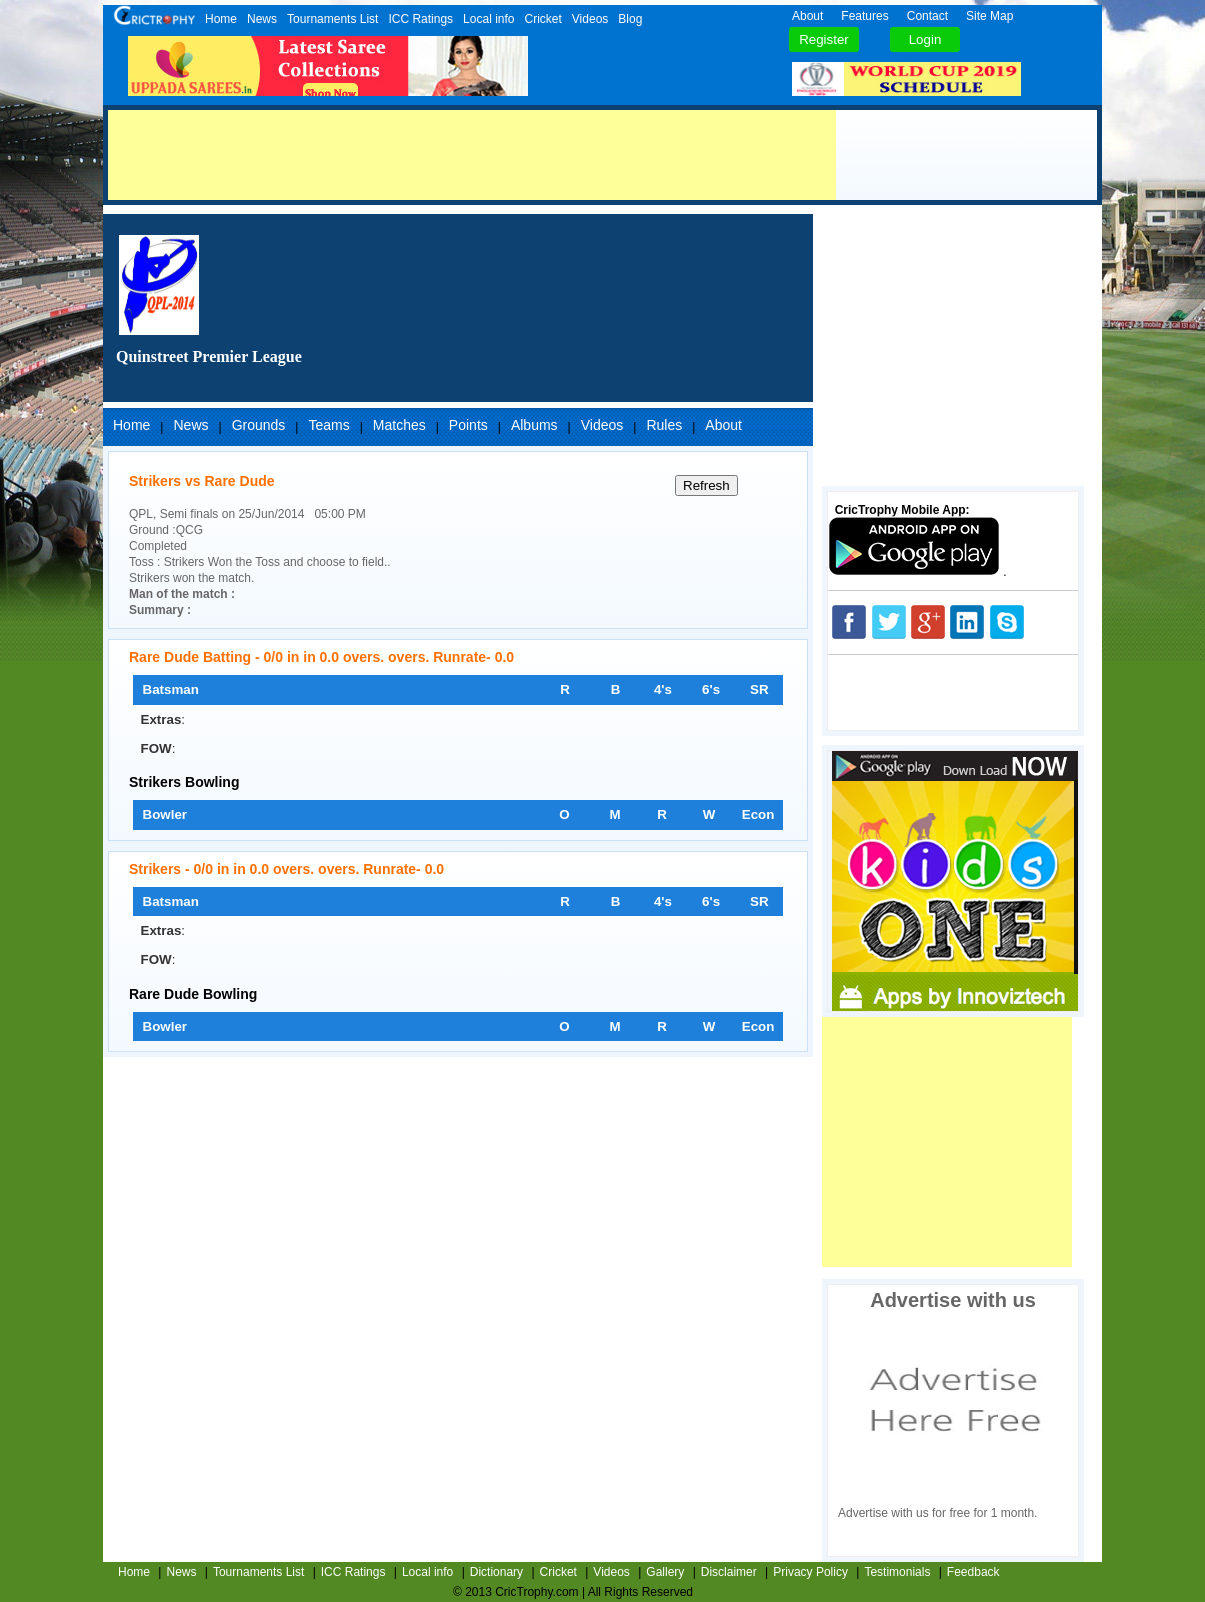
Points (468, 425)
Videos (590, 19)
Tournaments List (332, 19)
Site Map (989, 16)
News (262, 19)
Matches (399, 425)
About (807, 16)
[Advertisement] (472, 155)
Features (864, 16)
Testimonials (897, 1572)
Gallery (665, 1572)
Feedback (973, 1572)
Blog (630, 19)
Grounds (259, 425)
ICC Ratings (420, 19)
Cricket (542, 19)
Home (221, 19)
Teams (328, 425)
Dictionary (496, 1572)
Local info (488, 19)
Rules (664, 425)
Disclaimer (729, 1572)
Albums (534, 425)
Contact (927, 16)
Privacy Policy (810, 1572)
